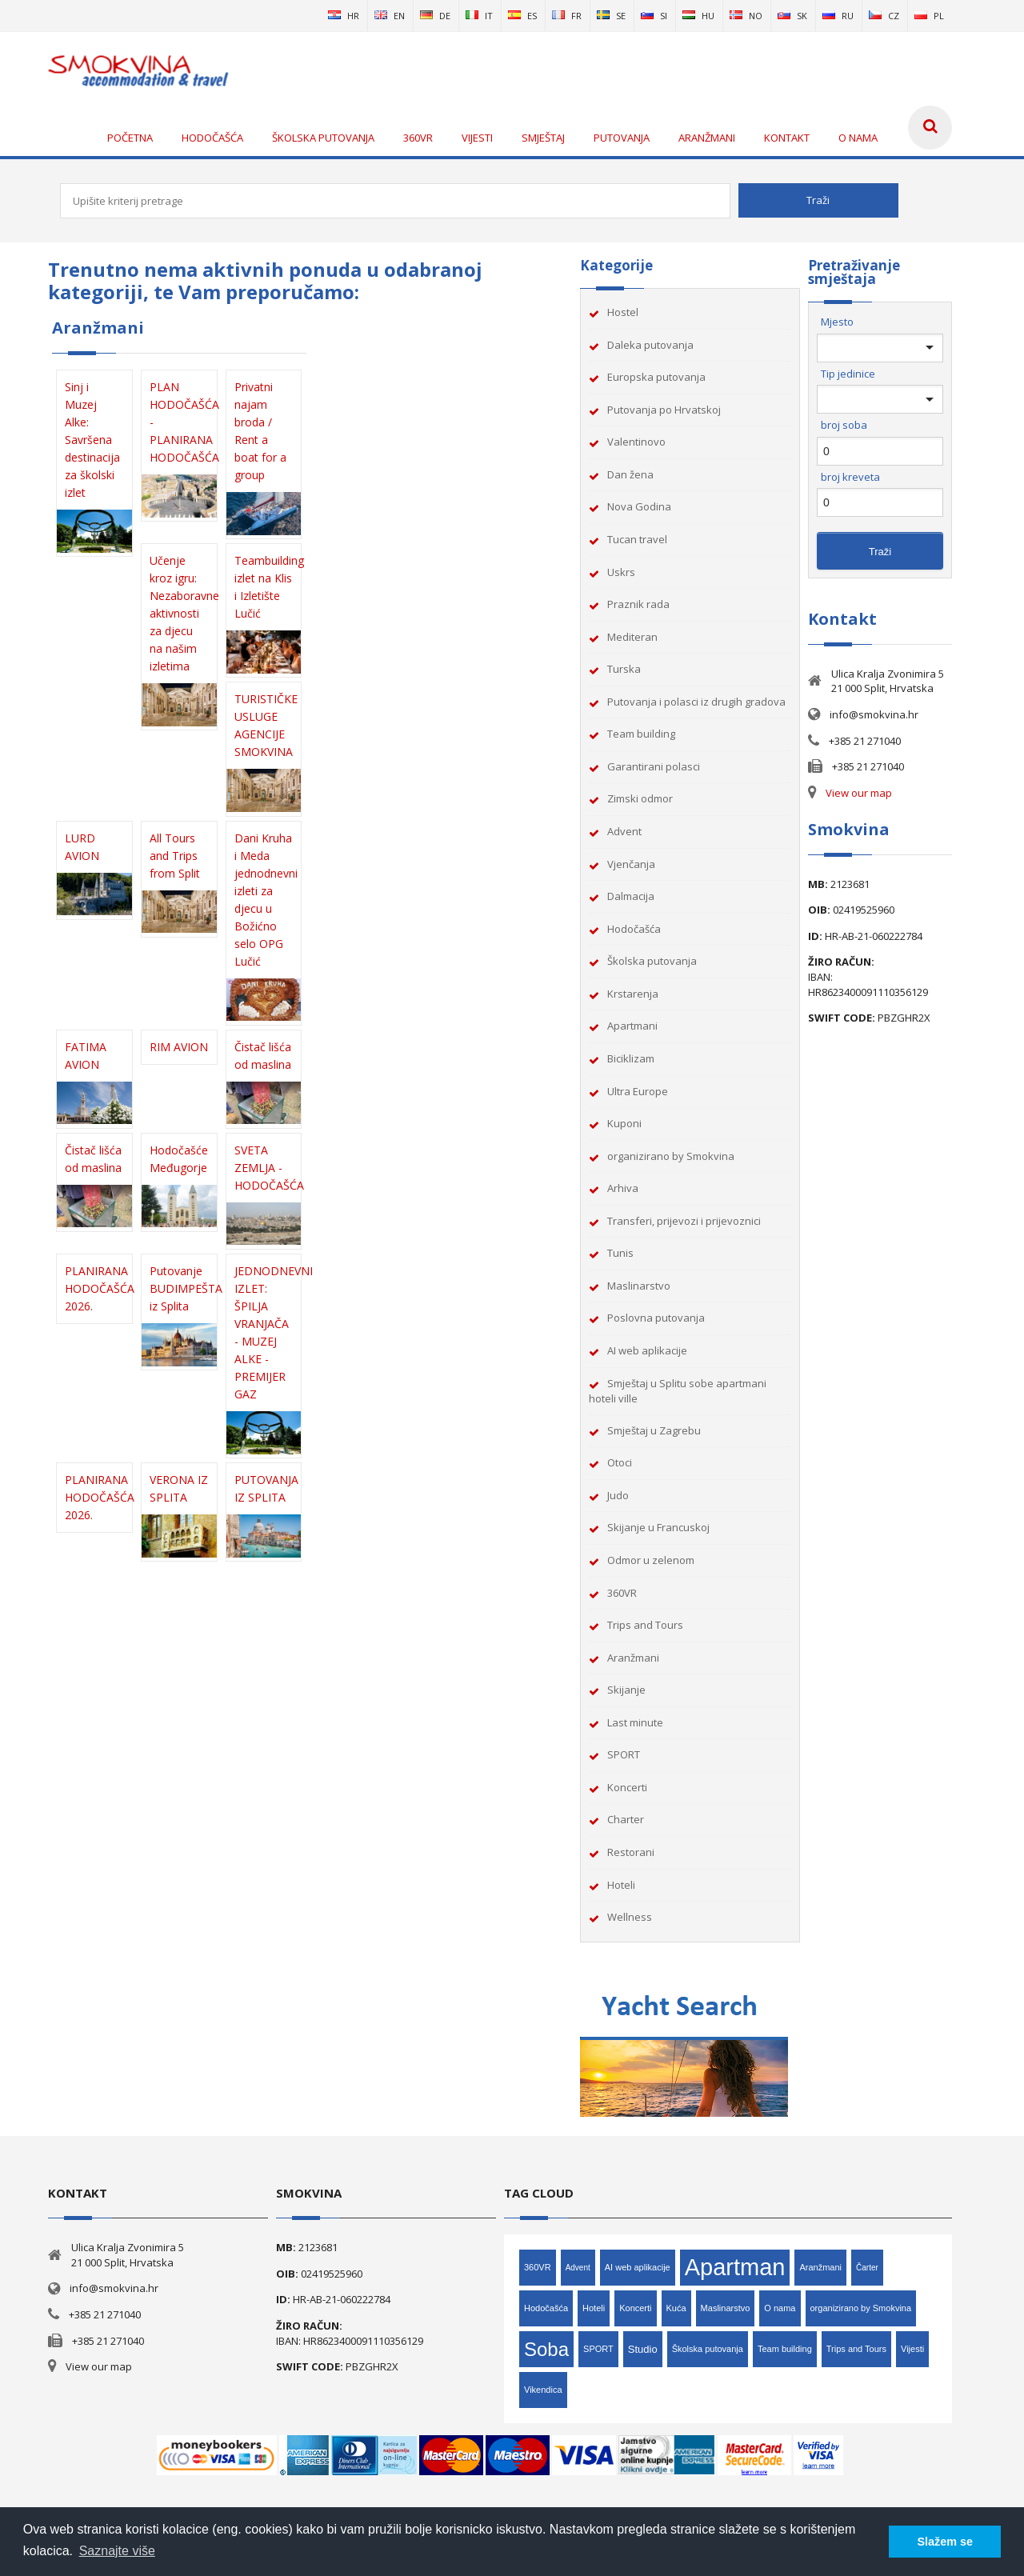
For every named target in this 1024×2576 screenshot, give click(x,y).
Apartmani (632, 1025)
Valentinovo (636, 441)
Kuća (676, 2308)
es (522, 16)
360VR (622, 1593)
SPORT (623, 1754)
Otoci (619, 1462)
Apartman (735, 2267)
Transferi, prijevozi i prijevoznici (684, 1221)
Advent (624, 831)
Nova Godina (639, 506)
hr (343, 16)
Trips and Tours (645, 1625)
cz (884, 16)
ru (838, 16)
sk (792, 16)
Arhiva (622, 1188)
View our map (859, 793)
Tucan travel (637, 539)
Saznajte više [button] (117, 2551)
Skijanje (626, 1689)
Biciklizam (630, 1058)
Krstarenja (632, 993)
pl (929, 16)
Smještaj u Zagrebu (654, 1430)
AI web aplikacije (647, 1350)
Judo (618, 1495)
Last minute (635, 1722)
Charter (625, 1819)
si (654, 16)
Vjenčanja (631, 864)
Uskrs (621, 572)
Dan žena (630, 474)
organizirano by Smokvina (670, 1156)
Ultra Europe (637, 1091)
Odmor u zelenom (650, 1560)
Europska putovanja (656, 377)
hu (698, 16)
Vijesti (912, 2349)
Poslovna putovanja (656, 1317)
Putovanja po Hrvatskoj (664, 409)
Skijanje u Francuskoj (658, 1527)
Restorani (630, 1852)
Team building (641, 733)
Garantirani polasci (653, 766)
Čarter (867, 2267)
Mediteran (632, 637)
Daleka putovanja (650, 345)
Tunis (620, 1253)
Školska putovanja (652, 961)
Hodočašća (634, 929)
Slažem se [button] (945, 2541)
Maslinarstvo (638, 1285)
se (611, 16)
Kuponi (624, 1123)
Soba (546, 2349)
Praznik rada (638, 604)
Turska (624, 669)
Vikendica (543, 2389)
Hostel (622, 312)
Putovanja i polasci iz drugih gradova (696, 701)
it (479, 16)
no (746, 16)
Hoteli (621, 1885)
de (435, 16)
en (389, 16)
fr (567, 16)
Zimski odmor (640, 798)
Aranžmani (633, 1657)
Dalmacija (630, 896)
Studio (643, 2349)
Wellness (629, 1917)
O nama (779, 2308)
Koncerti (627, 1787)
